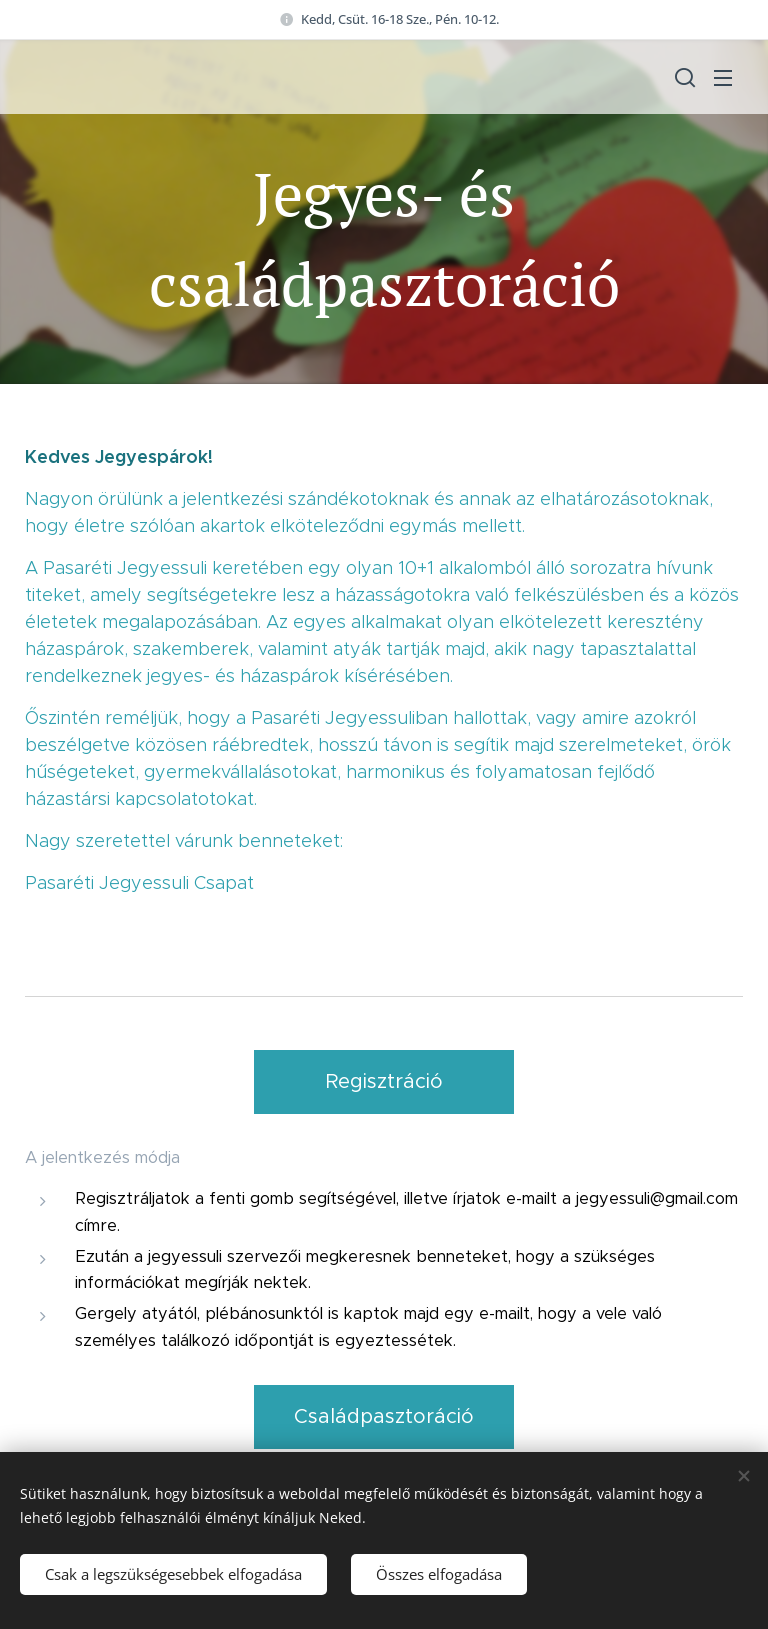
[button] (683, 77)
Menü (723, 78)
